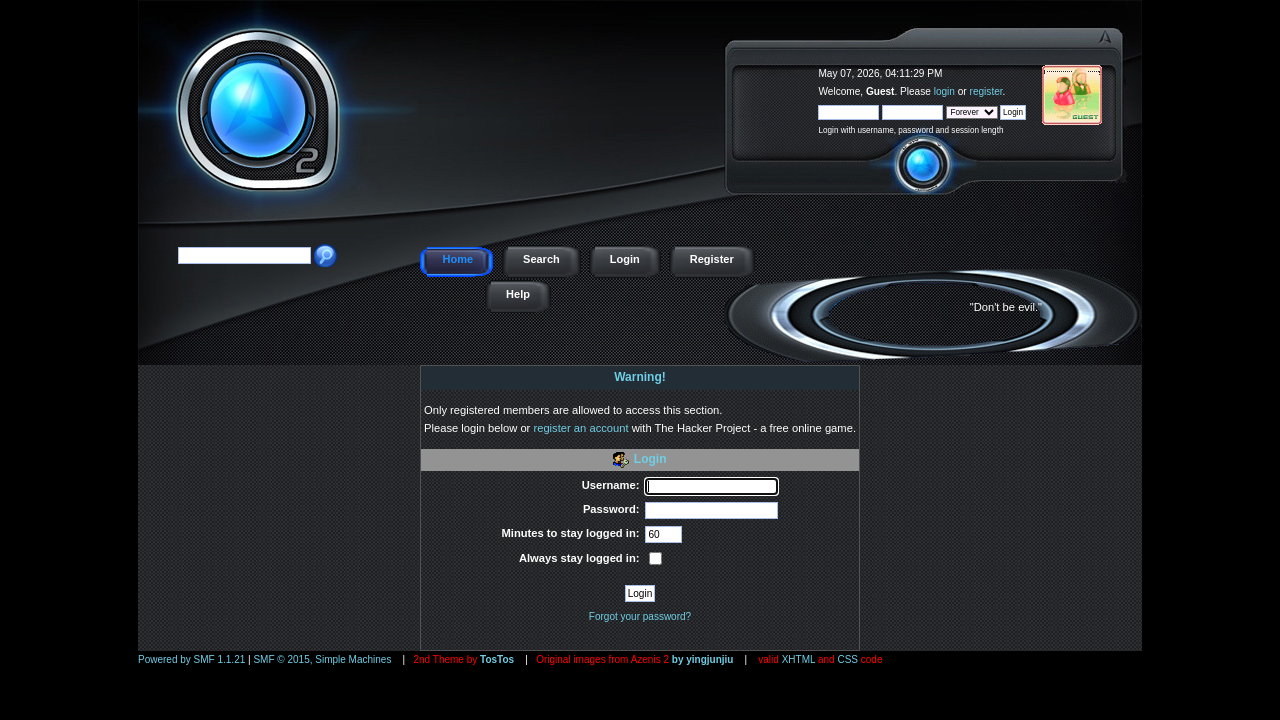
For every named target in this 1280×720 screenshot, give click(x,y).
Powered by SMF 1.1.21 (191, 659)
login (944, 91)
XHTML (799, 659)
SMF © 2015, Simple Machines (322, 659)
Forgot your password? (640, 616)
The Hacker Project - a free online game (1119, 67)
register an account (580, 428)
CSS (847, 659)
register (986, 91)
